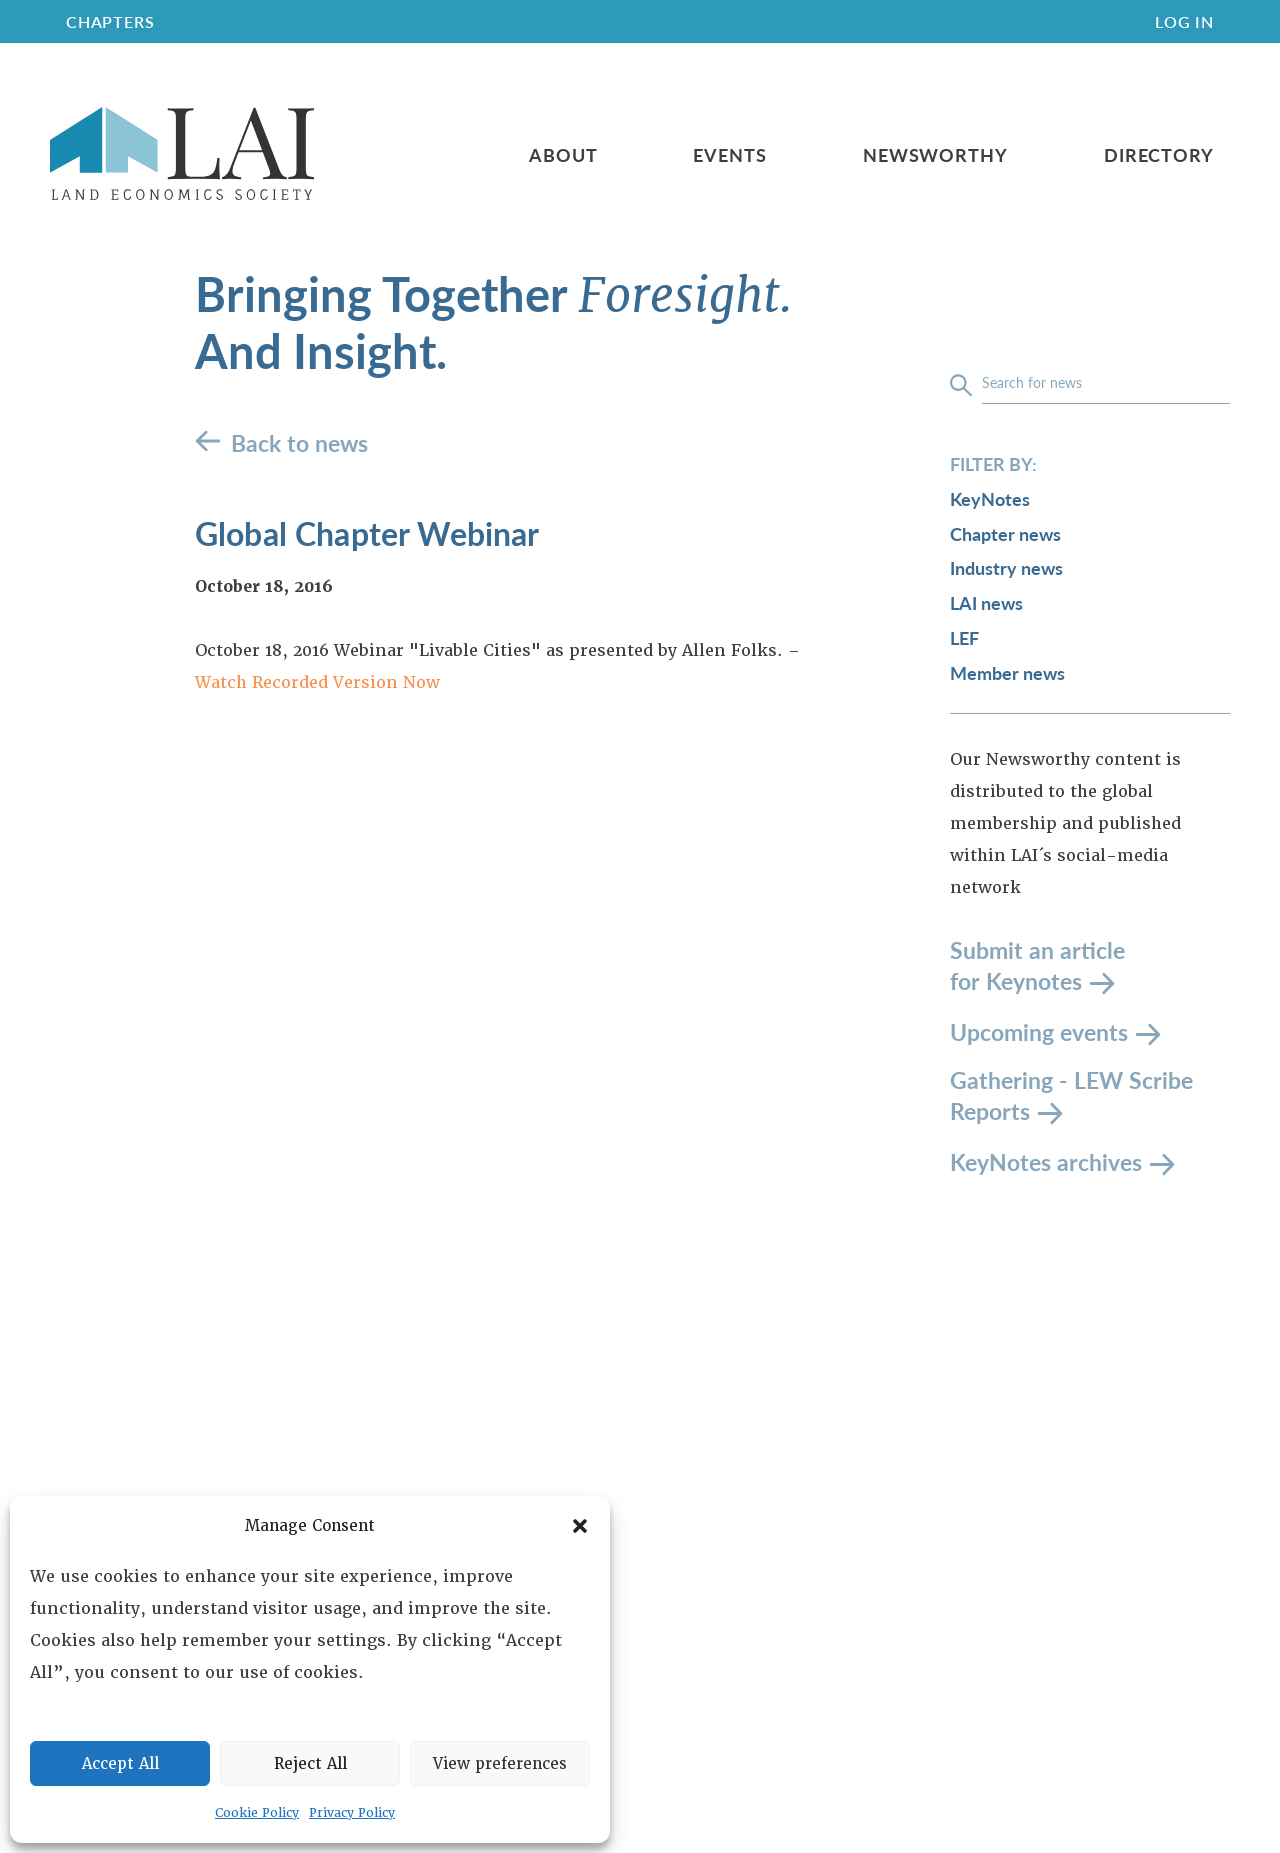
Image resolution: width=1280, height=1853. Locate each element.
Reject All (310, 1764)
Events (729, 155)
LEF (964, 637)
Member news (1007, 672)
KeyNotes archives (1046, 1160)
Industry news (1006, 567)
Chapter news (1005, 533)
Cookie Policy (257, 1813)
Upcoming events (1039, 1030)
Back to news (299, 442)
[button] (580, 1526)
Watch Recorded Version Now (317, 682)
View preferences (500, 1764)
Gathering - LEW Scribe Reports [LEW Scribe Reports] (1071, 1095)
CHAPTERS (110, 21)
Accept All (120, 1764)
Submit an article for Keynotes (1037, 965)
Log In (1184, 21)
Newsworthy (935, 155)
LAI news (986, 602)
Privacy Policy (352, 1813)
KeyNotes (990, 498)
